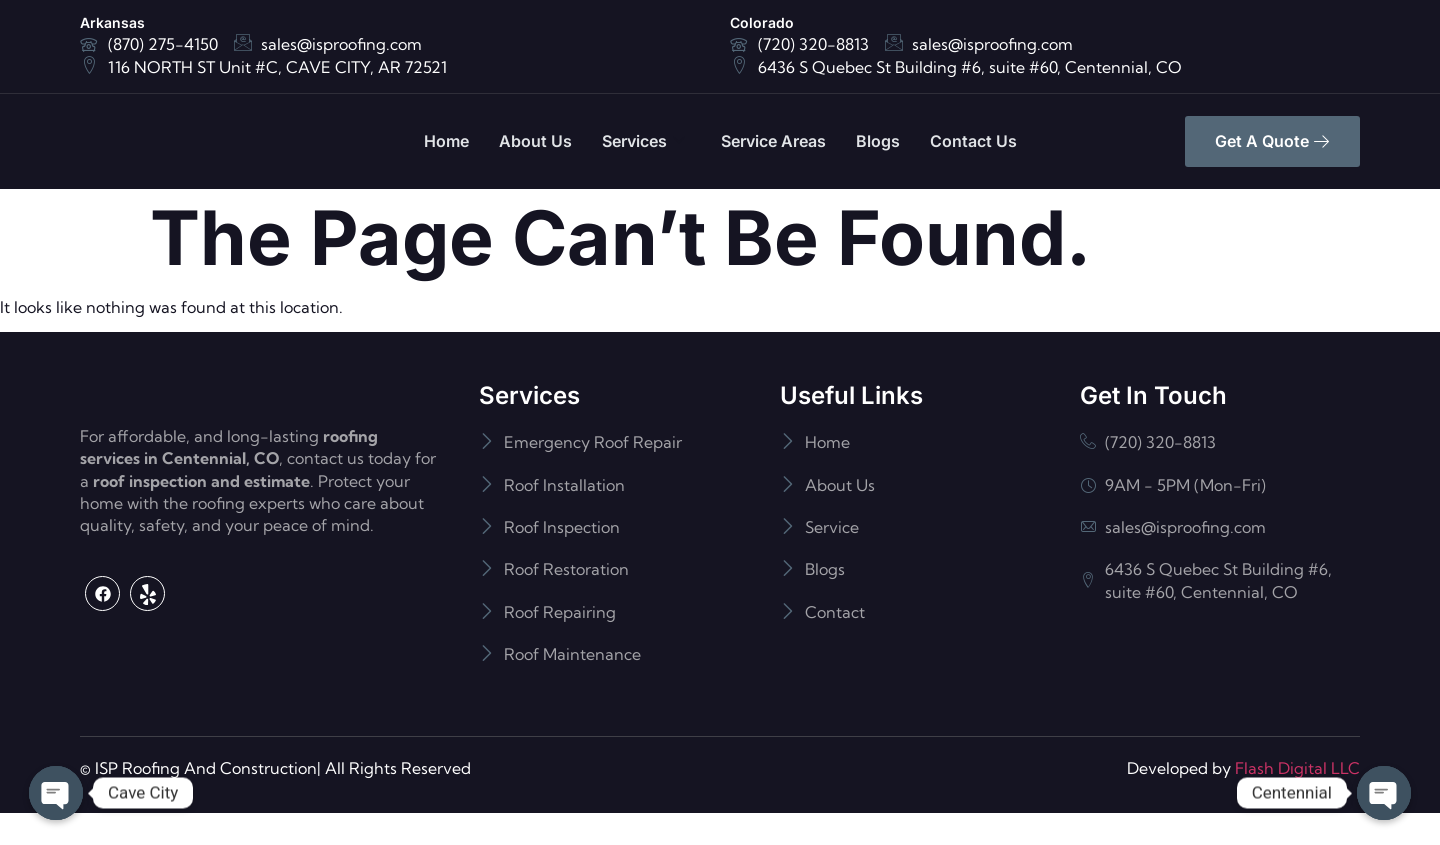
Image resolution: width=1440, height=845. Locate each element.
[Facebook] (102, 674)
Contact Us (973, 141)
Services (643, 141)
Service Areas (773, 141)
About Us (535, 141)
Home (446, 141)
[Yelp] (147, 674)
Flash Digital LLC (1297, 799)
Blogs (878, 141)
